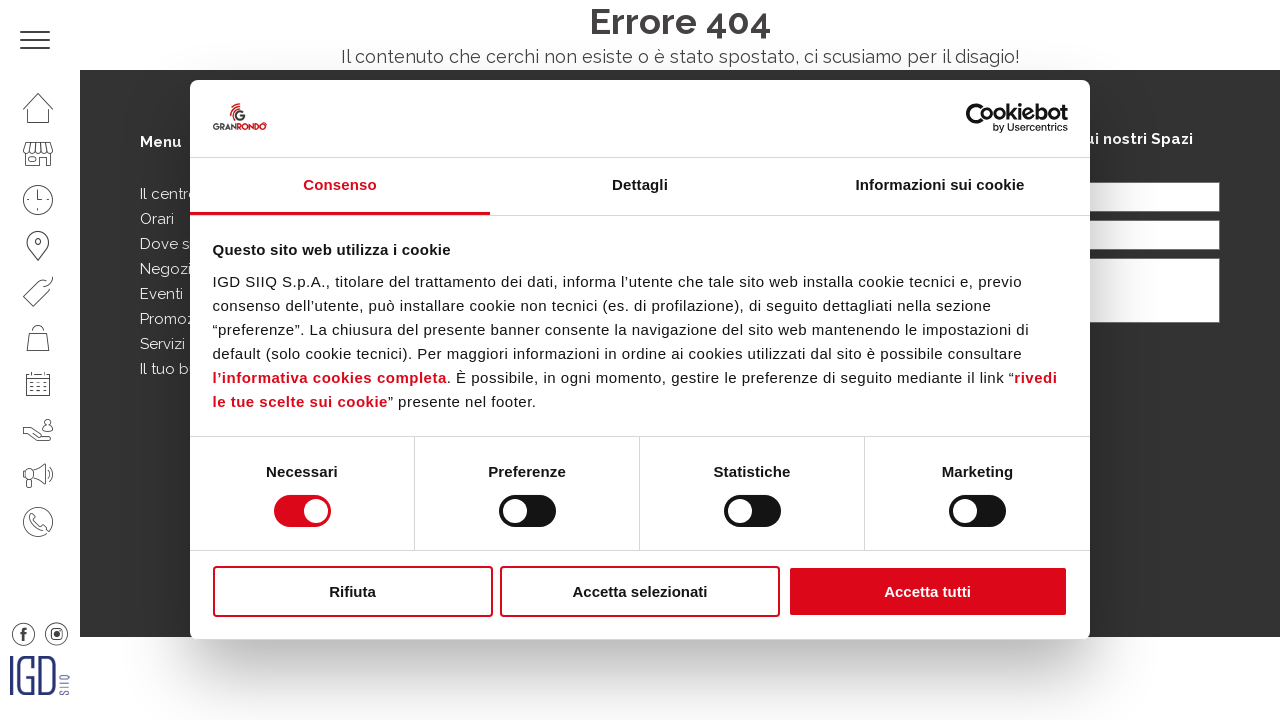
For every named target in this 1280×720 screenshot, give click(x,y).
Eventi (161, 294)
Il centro (169, 194)
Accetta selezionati (639, 591)
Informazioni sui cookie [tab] (940, 184)
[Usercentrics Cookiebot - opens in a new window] (980, 118)
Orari (157, 219)
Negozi (165, 269)
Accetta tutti (927, 591)
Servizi (162, 344)
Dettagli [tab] (640, 184)
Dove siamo (182, 244)
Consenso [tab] (339, 184)
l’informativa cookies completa (330, 377)
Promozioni (180, 319)
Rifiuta (352, 591)
